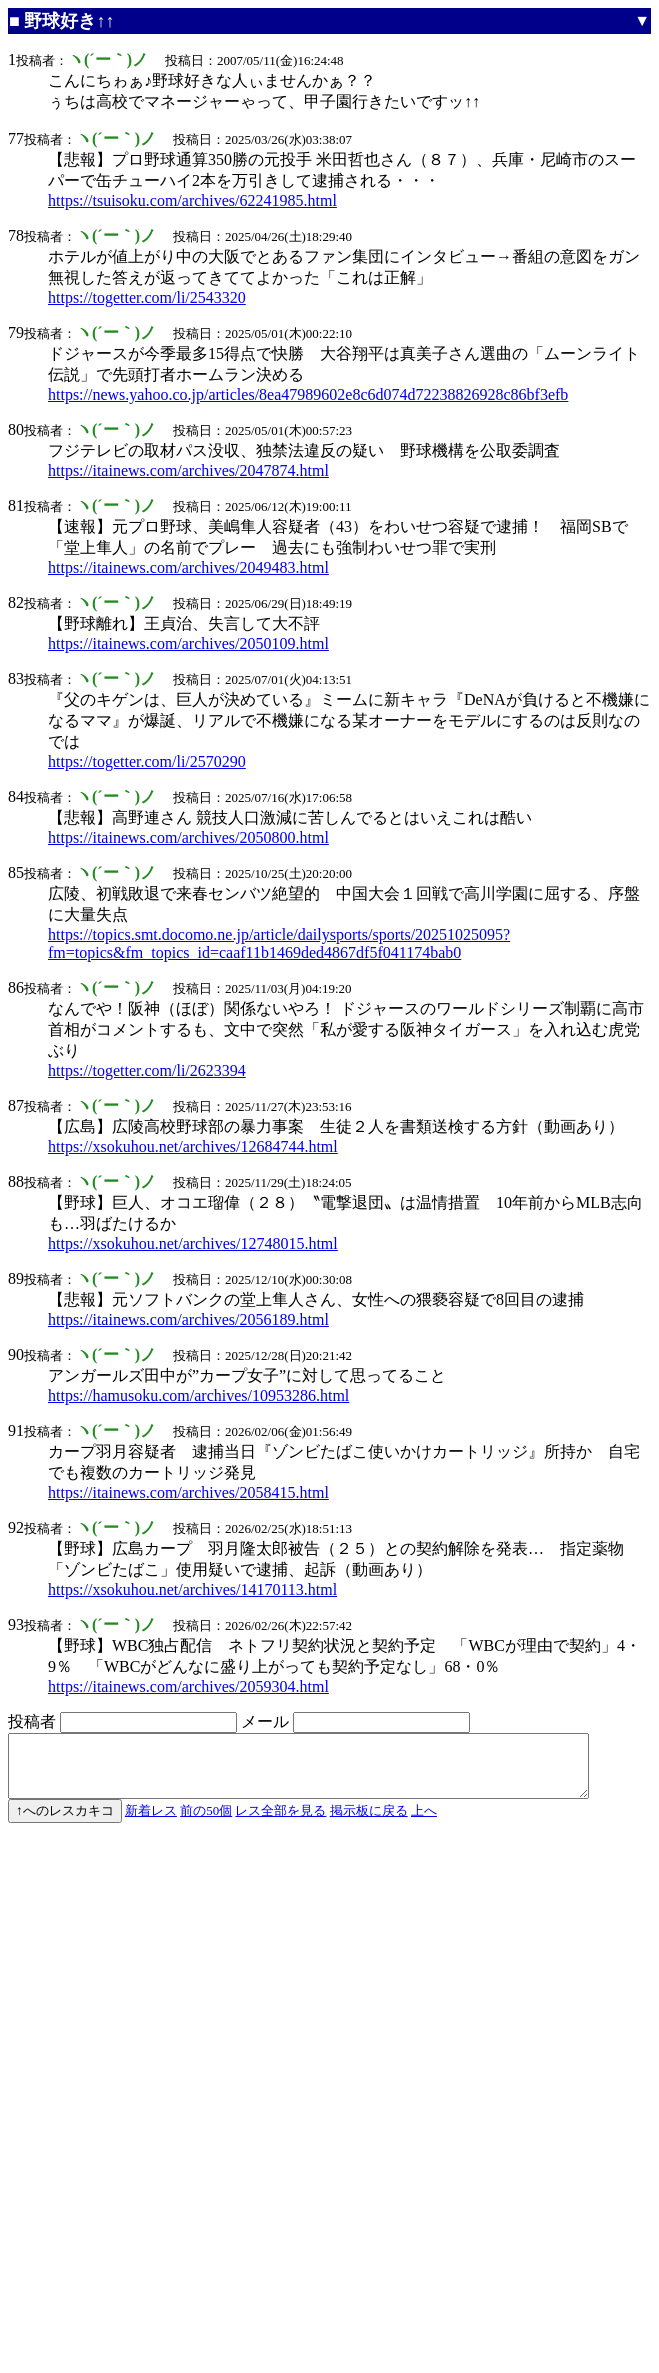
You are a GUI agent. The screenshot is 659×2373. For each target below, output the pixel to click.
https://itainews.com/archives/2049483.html (188, 567)
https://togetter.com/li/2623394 (147, 1070)
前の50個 (206, 1822)
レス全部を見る (280, 1822)
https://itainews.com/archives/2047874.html (188, 470)
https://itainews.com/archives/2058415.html (188, 1492)
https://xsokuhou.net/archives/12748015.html (193, 1243)
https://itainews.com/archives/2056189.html (188, 1319)
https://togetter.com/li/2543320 (147, 297)
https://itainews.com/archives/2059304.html (188, 1686)
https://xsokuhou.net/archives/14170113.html (192, 1589)
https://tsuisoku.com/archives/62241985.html (192, 200)
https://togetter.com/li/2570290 (147, 761)
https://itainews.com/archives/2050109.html (188, 643)
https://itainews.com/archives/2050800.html (188, 837)
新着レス (151, 1822)
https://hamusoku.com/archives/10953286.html (198, 1395)
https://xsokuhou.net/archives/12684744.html (193, 1146)
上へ (424, 1822)
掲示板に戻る (369, 1822)
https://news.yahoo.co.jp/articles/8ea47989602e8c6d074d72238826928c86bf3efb (308, 394)
